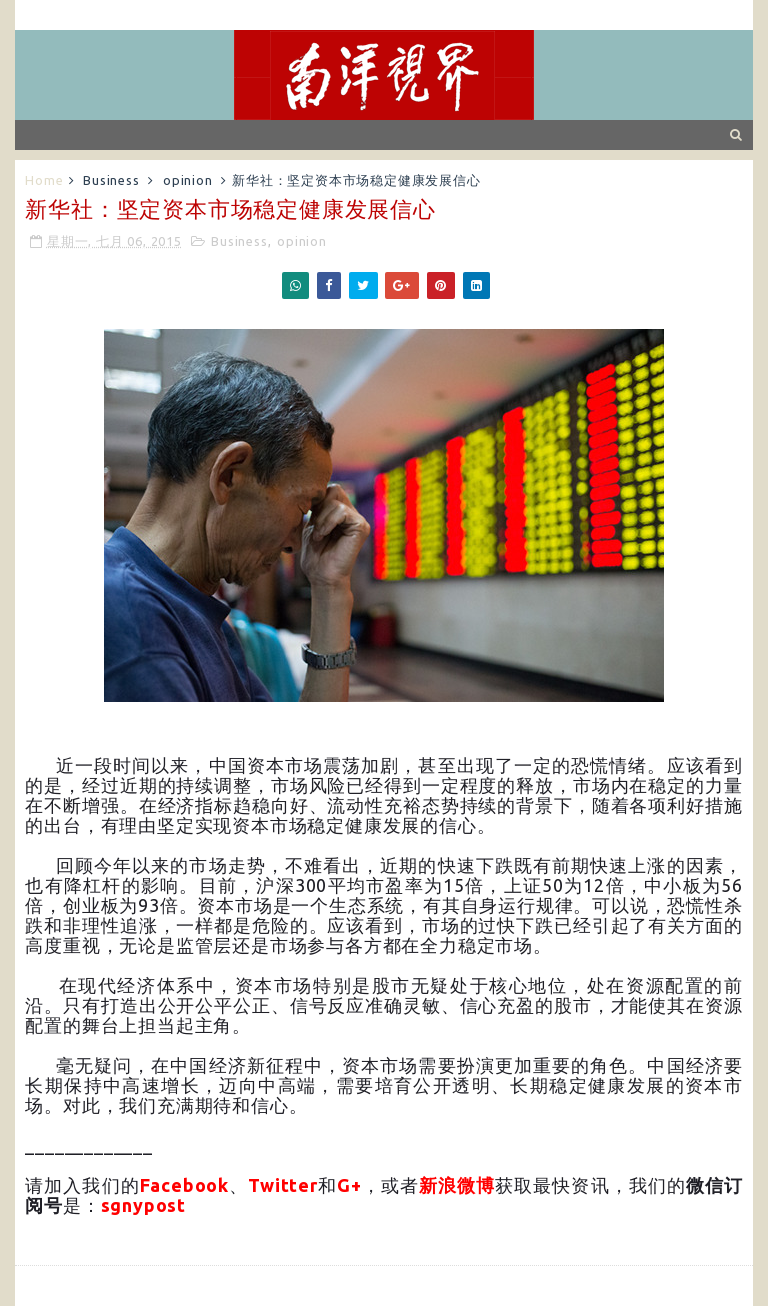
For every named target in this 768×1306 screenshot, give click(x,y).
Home (44, 180)
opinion (188, 180)
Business (111, 180)
